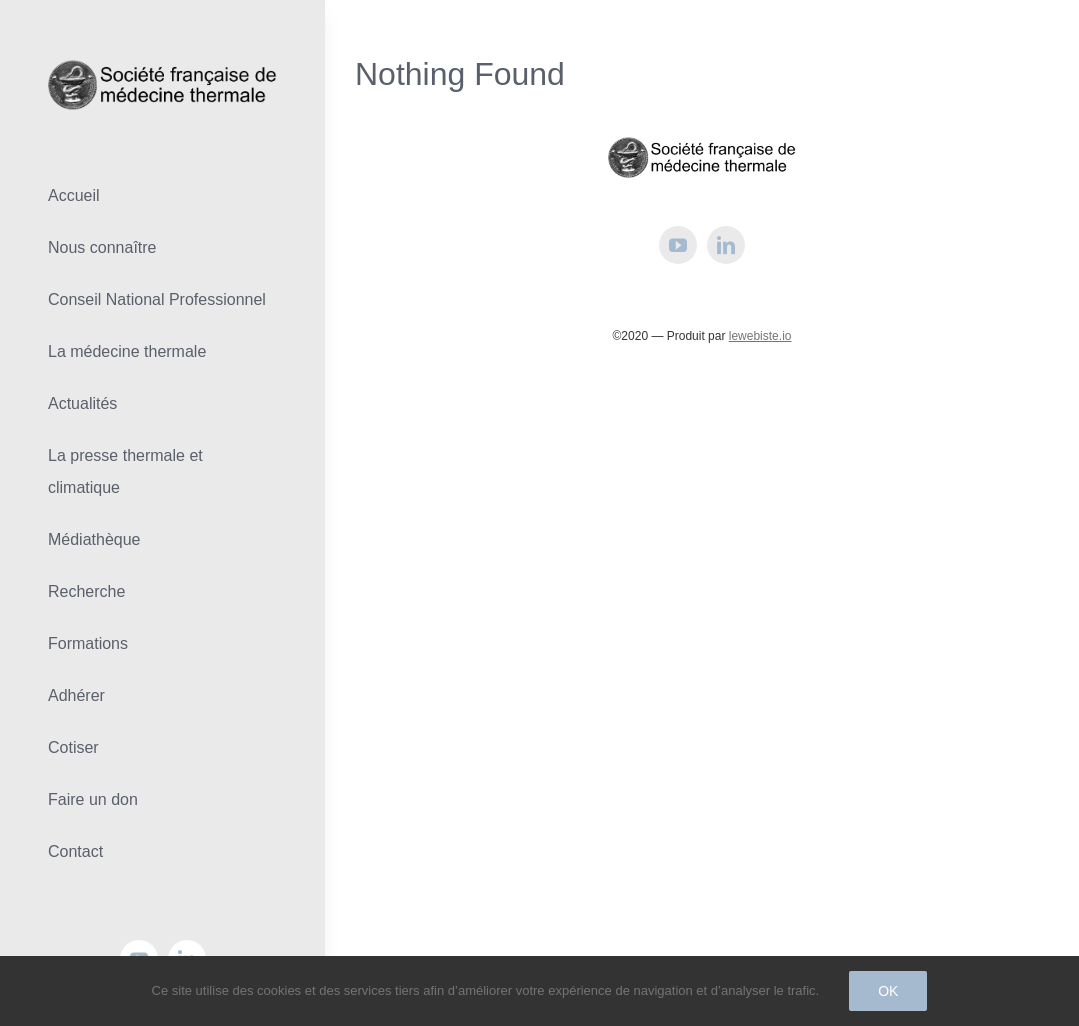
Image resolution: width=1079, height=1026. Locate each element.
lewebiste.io (760, 336)
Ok (888, 991)
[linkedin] (726, 245)
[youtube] (678, 245)
